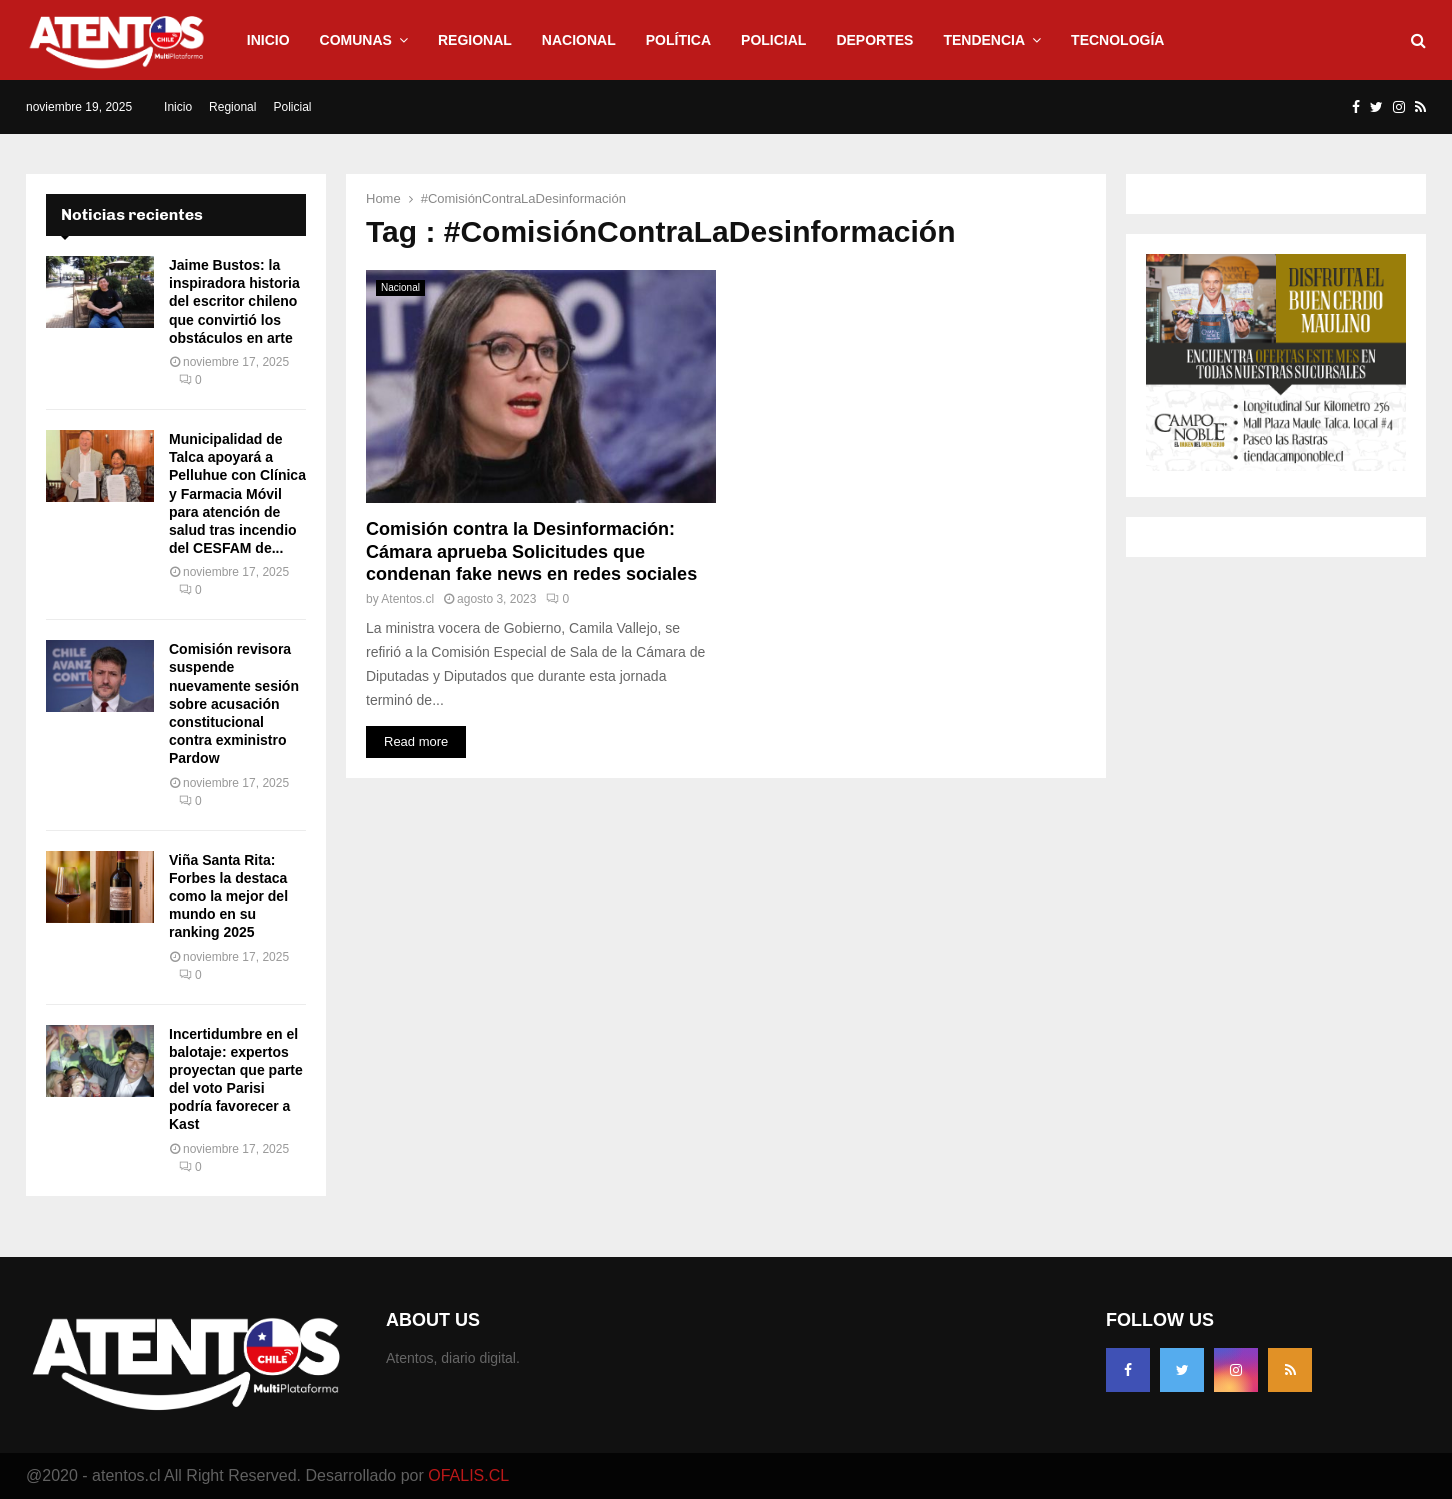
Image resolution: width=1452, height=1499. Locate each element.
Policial (773, 40)
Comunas (356, 40)
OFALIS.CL (468, 1475)
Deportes (874, 40)
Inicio (268, 40)
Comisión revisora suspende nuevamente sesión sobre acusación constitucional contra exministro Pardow (234, 703)
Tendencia (984, 40)
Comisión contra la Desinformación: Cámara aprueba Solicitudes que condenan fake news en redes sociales (531, 551)
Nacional (579, 40)
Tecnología (1117, 40)
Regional (475, 40)
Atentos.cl (407, 599)
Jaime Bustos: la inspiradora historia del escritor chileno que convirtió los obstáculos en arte (234, 301)
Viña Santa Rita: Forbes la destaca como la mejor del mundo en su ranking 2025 (228, 896)
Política (678, 40)
